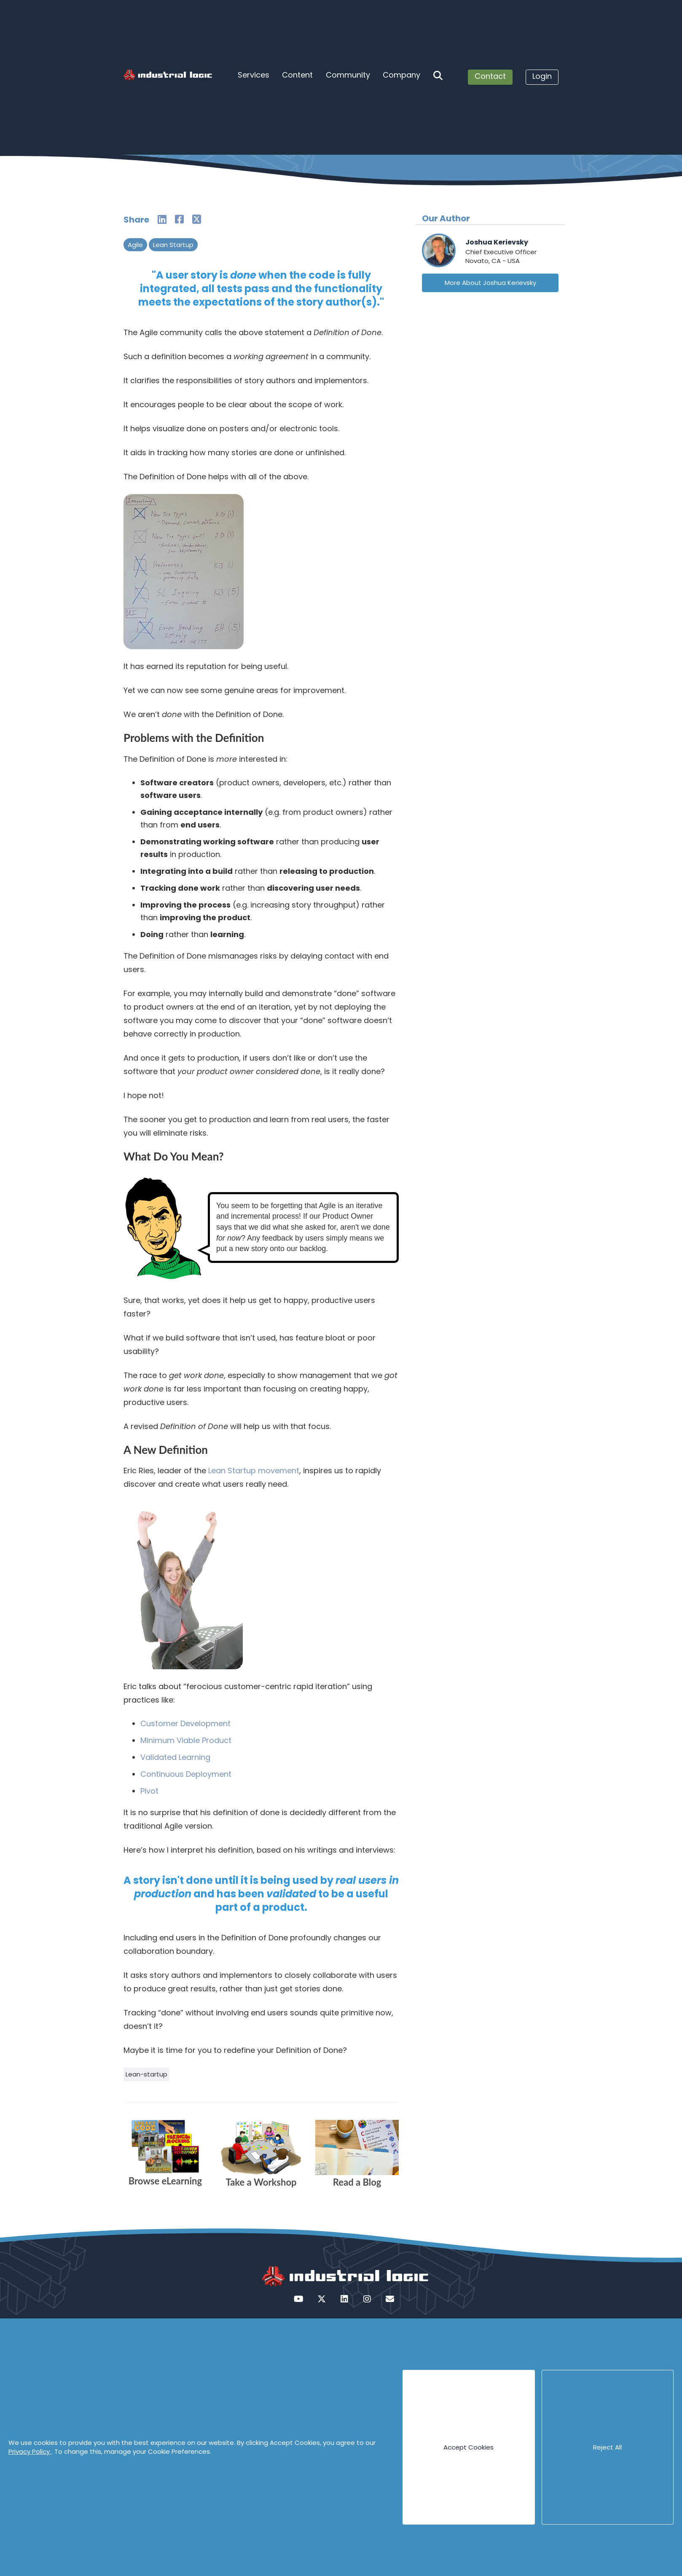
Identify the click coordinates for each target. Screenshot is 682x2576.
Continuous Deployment (185, 1774)
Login (542, 76)
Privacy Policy (29, 2451)
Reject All (607, 2447)
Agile (135, 244)
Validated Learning (175, 1757)
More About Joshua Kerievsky (490, 282)
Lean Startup (173, 244)
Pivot (149, 1791)
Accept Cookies (468, 2447)
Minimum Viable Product (185, 1740)
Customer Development (185, 1723)
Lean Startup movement (253, 1470)
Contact (490, 76)
